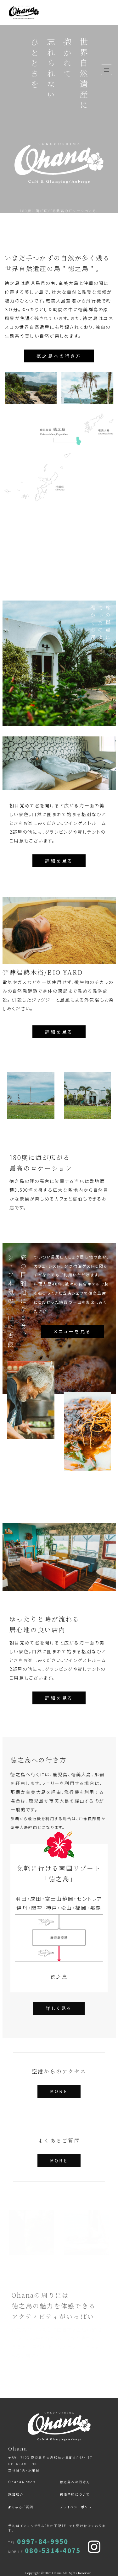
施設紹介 (16, 2494)
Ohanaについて (22, 2481)
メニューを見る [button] (72, 1331)
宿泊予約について (75, 2494)
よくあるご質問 (20, 2506)
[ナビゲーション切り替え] (106, 69)
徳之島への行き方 (75, 2481)
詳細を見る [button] (59, 861)
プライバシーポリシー (78, 2506)
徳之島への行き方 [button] (59, 356)
